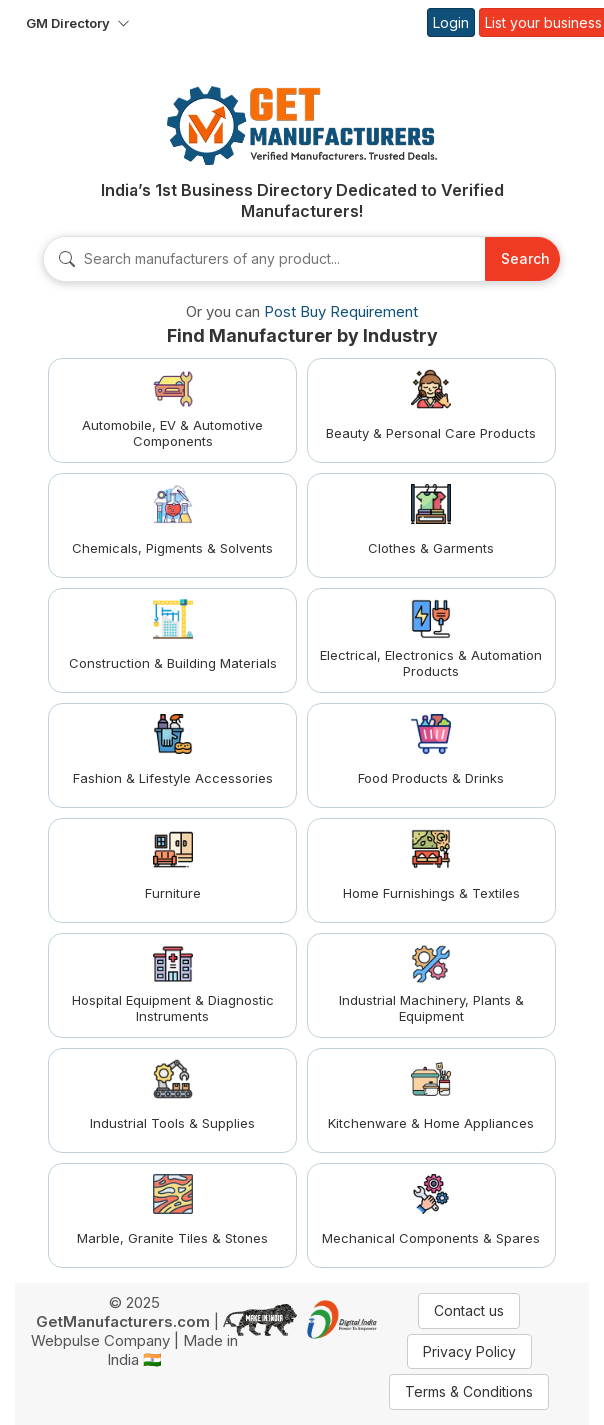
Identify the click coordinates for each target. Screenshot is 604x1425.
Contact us (469, 1310)
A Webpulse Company (132, 1331)
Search (525, 258)
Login (451, 22)
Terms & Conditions (469, 1391)
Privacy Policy (469, 1351)
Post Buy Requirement (341, 311)
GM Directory (68, 23)
